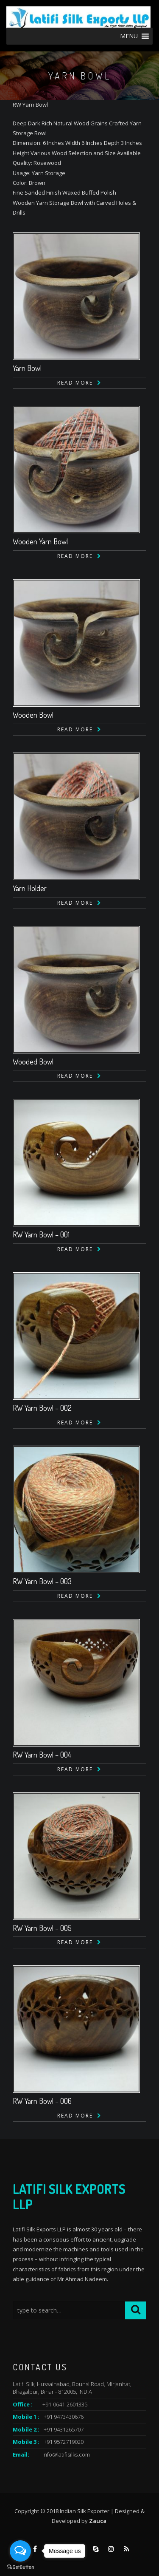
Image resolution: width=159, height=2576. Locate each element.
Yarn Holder (30, 888)
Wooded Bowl (33, 1061)
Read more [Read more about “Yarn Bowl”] (75, 382)
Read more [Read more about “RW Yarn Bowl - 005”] (75, 1942)
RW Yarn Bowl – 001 (41, 1234)
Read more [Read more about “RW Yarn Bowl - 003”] (75, 1595)
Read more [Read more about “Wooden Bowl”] (75, 729)
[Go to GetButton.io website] (20, 2567)
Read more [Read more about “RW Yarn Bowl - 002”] (75, 1422)
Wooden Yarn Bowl (40, 541)
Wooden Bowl (33, 714)
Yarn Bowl (27, 368)
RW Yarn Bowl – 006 (42, 2101)
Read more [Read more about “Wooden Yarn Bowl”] (75, 556)
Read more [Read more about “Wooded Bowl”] (75, 1075)
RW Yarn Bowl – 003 (42, 1581)
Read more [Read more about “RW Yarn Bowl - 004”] (75, 1769)
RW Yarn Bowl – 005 (42, 1928)
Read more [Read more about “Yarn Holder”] (75, 902)
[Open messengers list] (20, 2551)
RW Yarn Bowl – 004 (42, 1754)
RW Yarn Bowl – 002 (42, 1408)
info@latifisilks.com (66, 2454)
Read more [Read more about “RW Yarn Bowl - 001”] (75, 1249)
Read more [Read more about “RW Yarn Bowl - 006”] (75, 2115)
